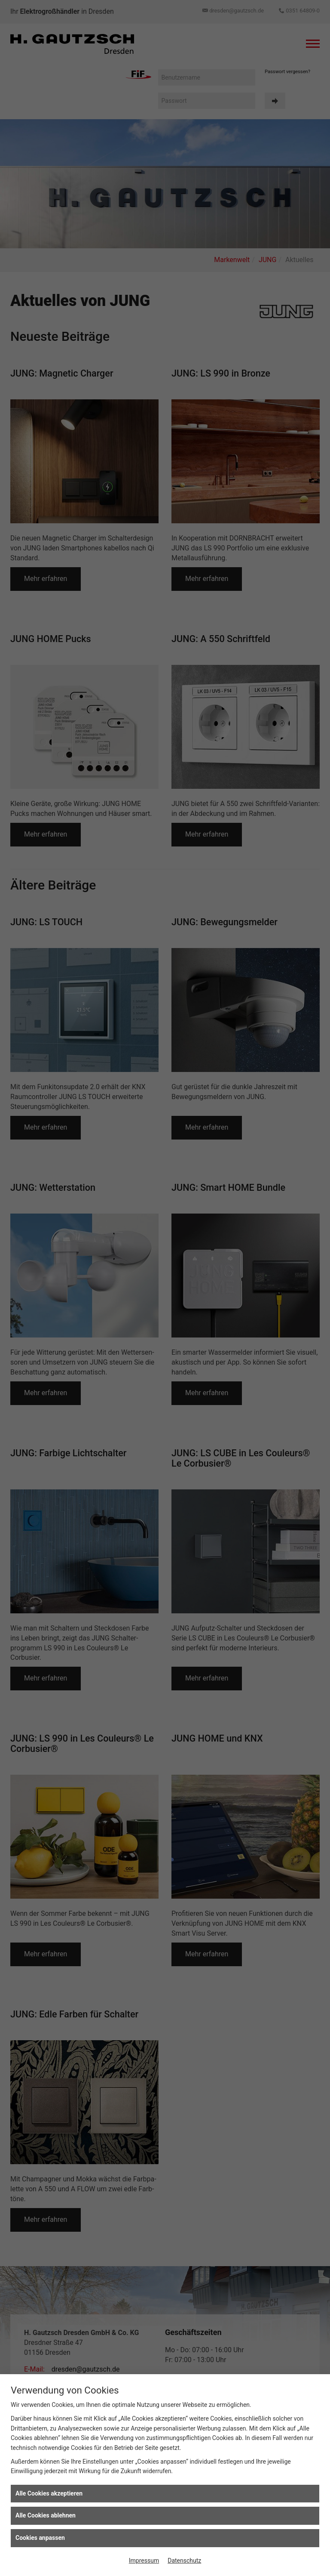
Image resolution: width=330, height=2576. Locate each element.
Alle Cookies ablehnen (45, 2515)
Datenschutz (184, 2560)
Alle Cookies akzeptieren (48, 2493)
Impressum (144, 2560)
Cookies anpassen (40, 2537)
